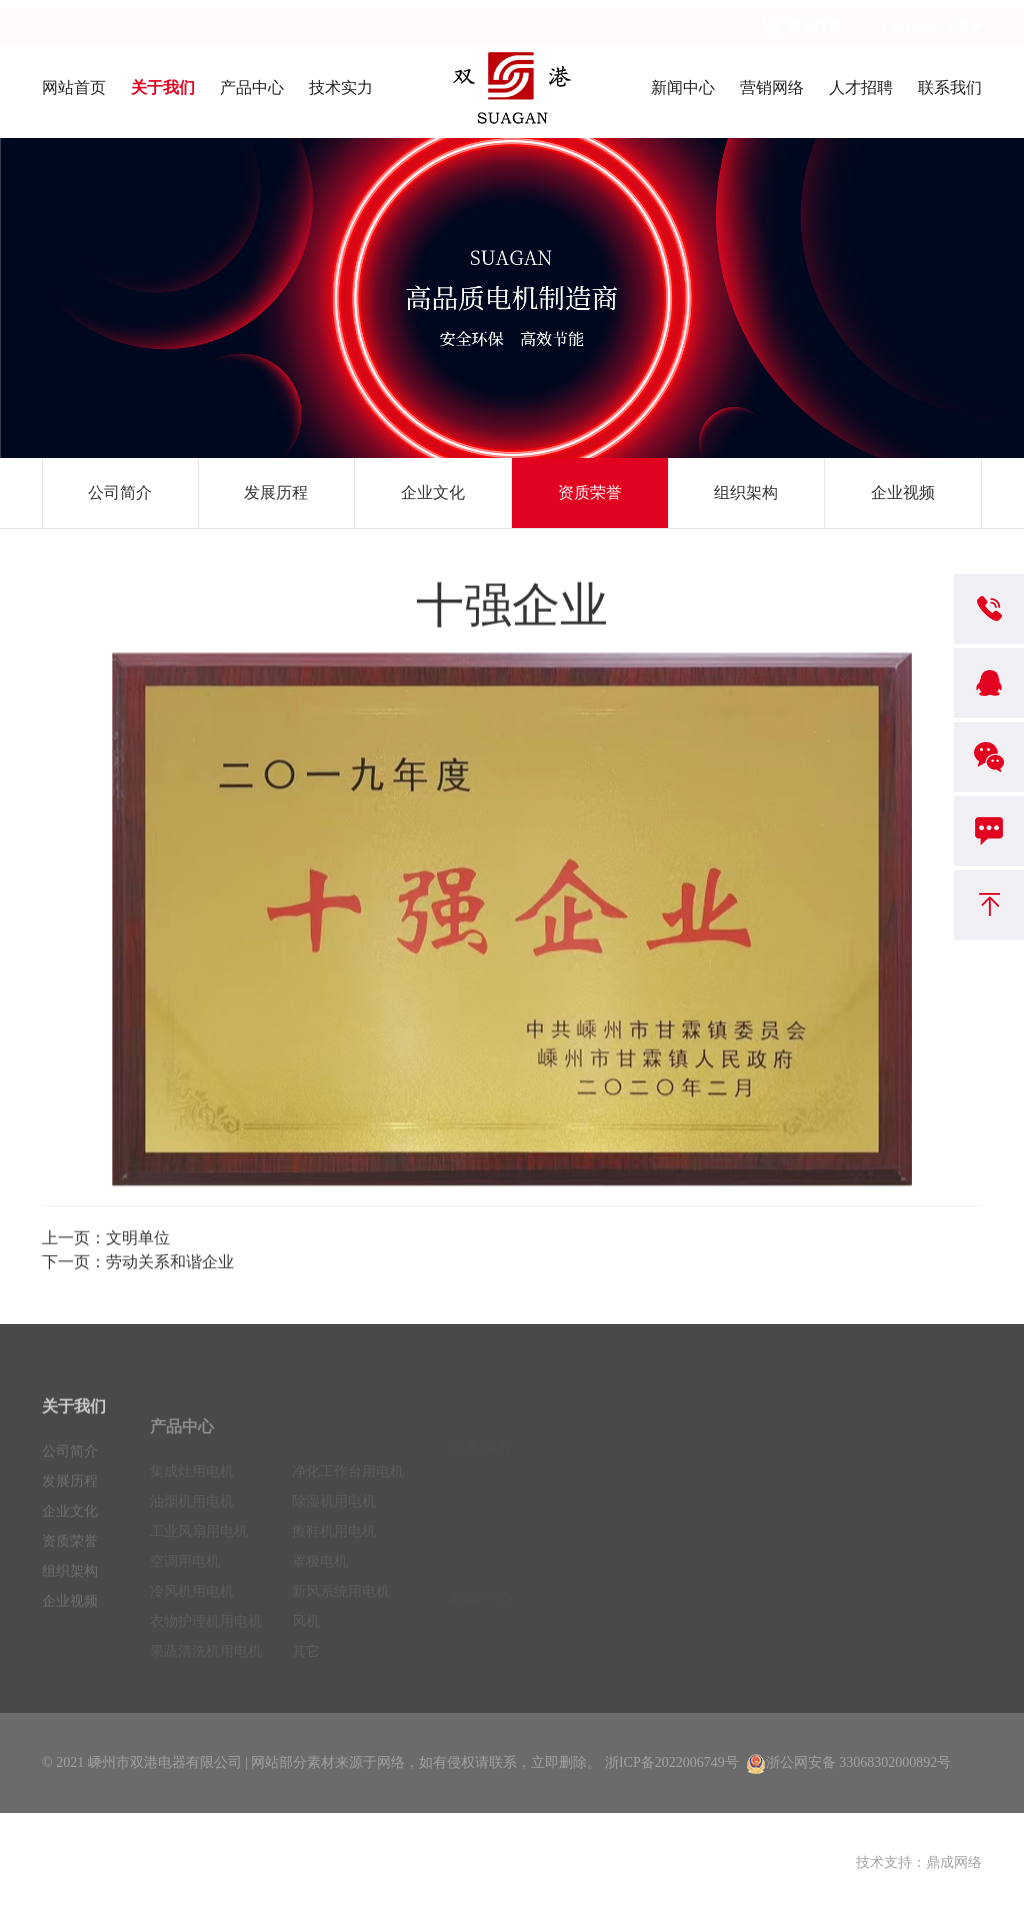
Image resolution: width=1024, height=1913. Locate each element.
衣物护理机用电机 (206, 1638)
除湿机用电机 (334, 1518)
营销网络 (772, 87)
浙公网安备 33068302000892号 (849, 1762)
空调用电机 (185, 1578)
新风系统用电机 (341, 1608)
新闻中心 (683, 87)
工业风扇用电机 (199, 1548)
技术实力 (341, 87)
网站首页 (74, 87)
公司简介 (120, 492)
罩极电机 (320, 1578)
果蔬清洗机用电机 (206, 1668)
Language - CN (925, 18)
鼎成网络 (954, 1862)
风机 (306, 1638)
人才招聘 (861, 87)
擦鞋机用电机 (334, 1548)
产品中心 (252, 87)
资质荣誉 (590, 492)
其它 (306, 1668)
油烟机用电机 (192, 1518)
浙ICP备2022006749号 (672, 1762)
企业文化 (433, 492)
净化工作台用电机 (348, 1488)
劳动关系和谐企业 (170, 1266)
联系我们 (950, 87)
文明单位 (138, 1242)
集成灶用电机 (192, 1488)
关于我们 (163, 87)
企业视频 (903, 492)
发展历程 (276, 492)
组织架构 (746, 492)
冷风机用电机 (192, 1608)
